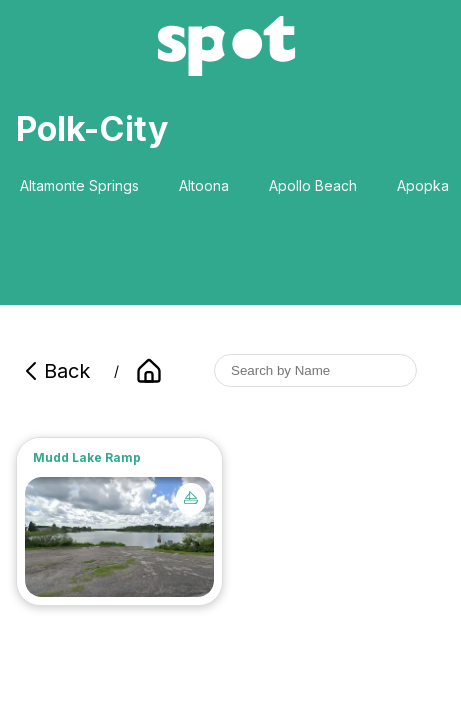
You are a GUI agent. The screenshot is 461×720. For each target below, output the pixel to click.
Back (55, 371)
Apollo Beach (313, 185)
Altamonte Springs (79, 185)
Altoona (204, 185)
